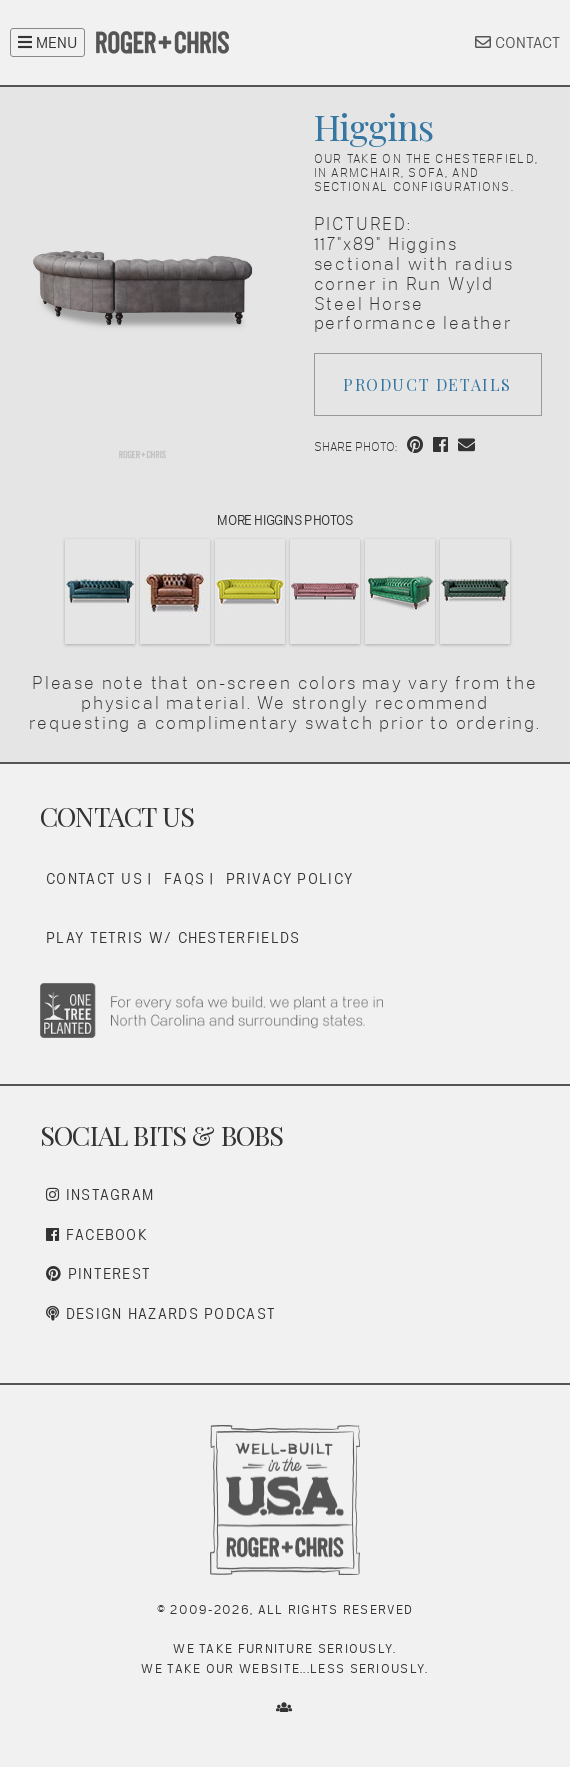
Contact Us (94, 878)
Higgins (373, 126)
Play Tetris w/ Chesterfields (173, 937)
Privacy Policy (289, 878)
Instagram (100, 1194)
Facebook (97, 1234)
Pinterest (98, 1273)
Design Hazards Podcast (161, 1313)
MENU (47, 42)
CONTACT (517, 42)
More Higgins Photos (284, 520)
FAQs (184, 878)
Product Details (427, 384)
